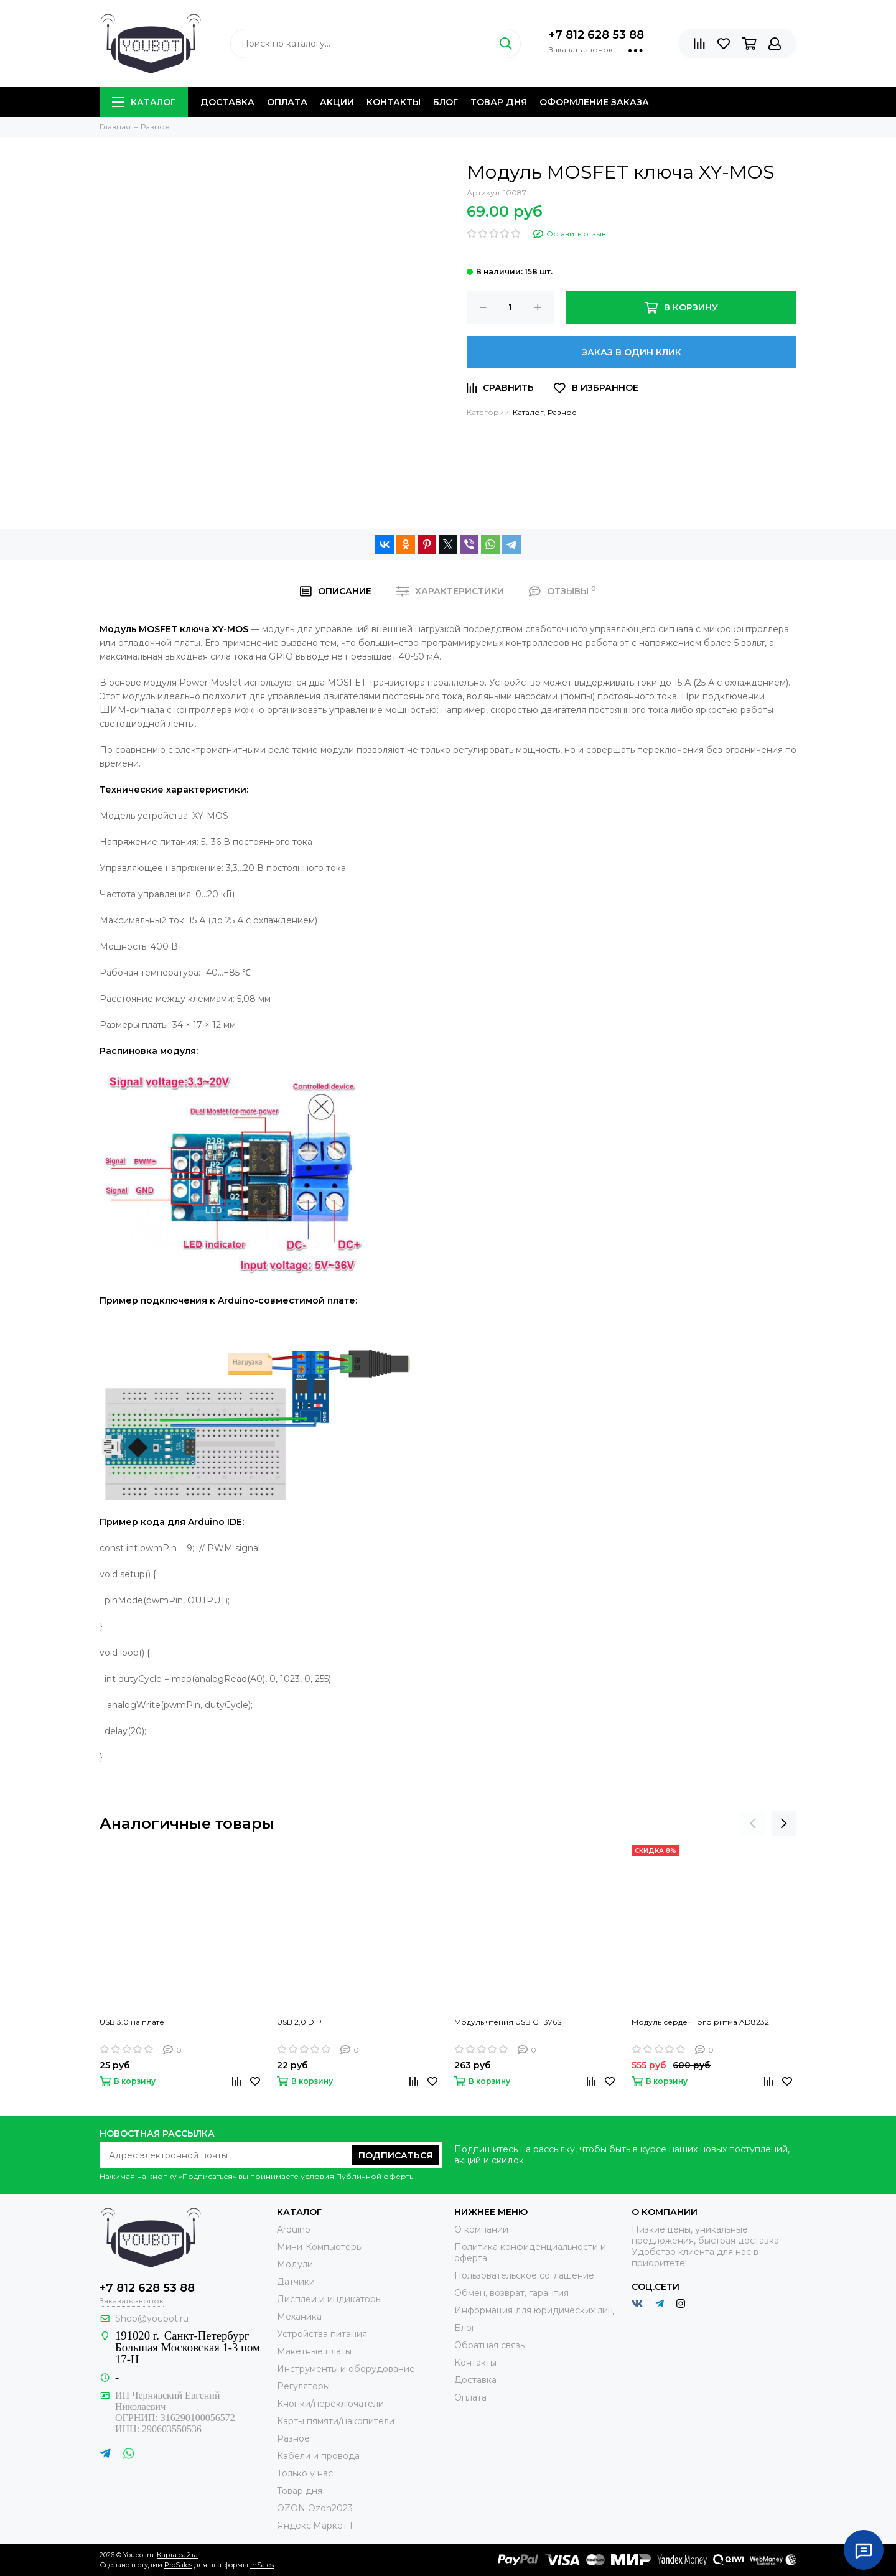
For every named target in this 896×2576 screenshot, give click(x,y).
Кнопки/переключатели (330, 2403)
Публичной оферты (375, 2176)
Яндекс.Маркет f (315, 2525)
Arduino (293, 2229)
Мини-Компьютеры (320, 2246)
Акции (337, 102)
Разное (562, 412)
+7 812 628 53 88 (596, 35)
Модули (295, 2264)
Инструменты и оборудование (346, 2368)
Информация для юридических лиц (534, 2310)
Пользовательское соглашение (524, 2275)
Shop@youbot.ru (152, 2318)
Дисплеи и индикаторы (329, 2299)
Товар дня (498, 102)
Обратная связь (489, 2345)
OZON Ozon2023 (315, 2508)
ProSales (178, 2564)
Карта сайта (177, 2554)
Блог (445, 102)
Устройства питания (322, 2334)
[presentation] (752, 1823)
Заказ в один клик (631, 352)
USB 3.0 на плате (132, 2022)
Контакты (393, 102)
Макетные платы (314, 2351)
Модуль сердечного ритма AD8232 (700, 2022)
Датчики (296, 2281)
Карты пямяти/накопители (335, 2421)
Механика (299, 2316)
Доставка (227, 102)
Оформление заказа (594, 102)
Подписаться (395, 2155)
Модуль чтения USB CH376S (507, 2022)
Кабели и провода (318, 2456)
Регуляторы (303, 2386)
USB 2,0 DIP (299, 2022)
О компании (481, 2229)
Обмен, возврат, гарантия (511, 2292)
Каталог (143, 102)
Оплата (287, 102)
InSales (262, 2564)
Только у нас (305, 2473)
